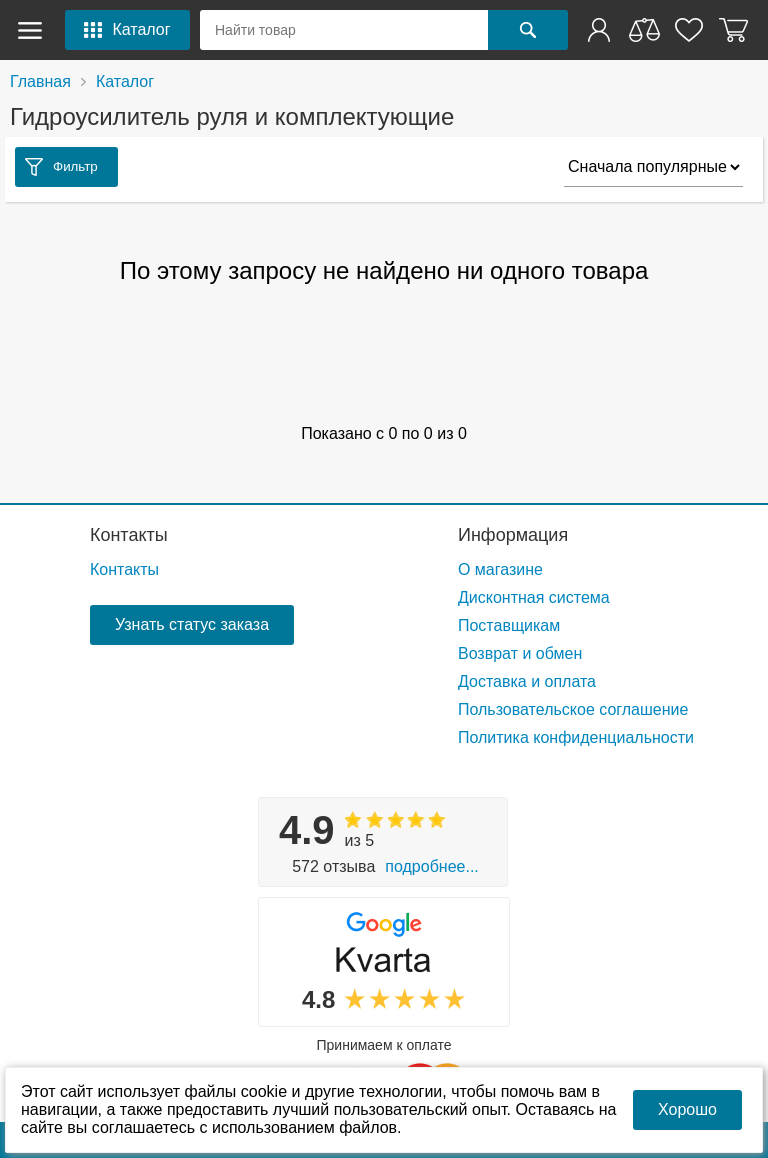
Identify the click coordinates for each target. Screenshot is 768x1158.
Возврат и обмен (520, 653)
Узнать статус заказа (192, 624)
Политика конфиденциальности (576, 737)
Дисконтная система (534, 597)
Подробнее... (431, 866)
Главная (40, 81)
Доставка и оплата (527, 681)
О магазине (500, 569)
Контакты (129, 535)
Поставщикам (509, 625)
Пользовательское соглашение (573, 709)
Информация (513, 535)
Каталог (125, 81)
